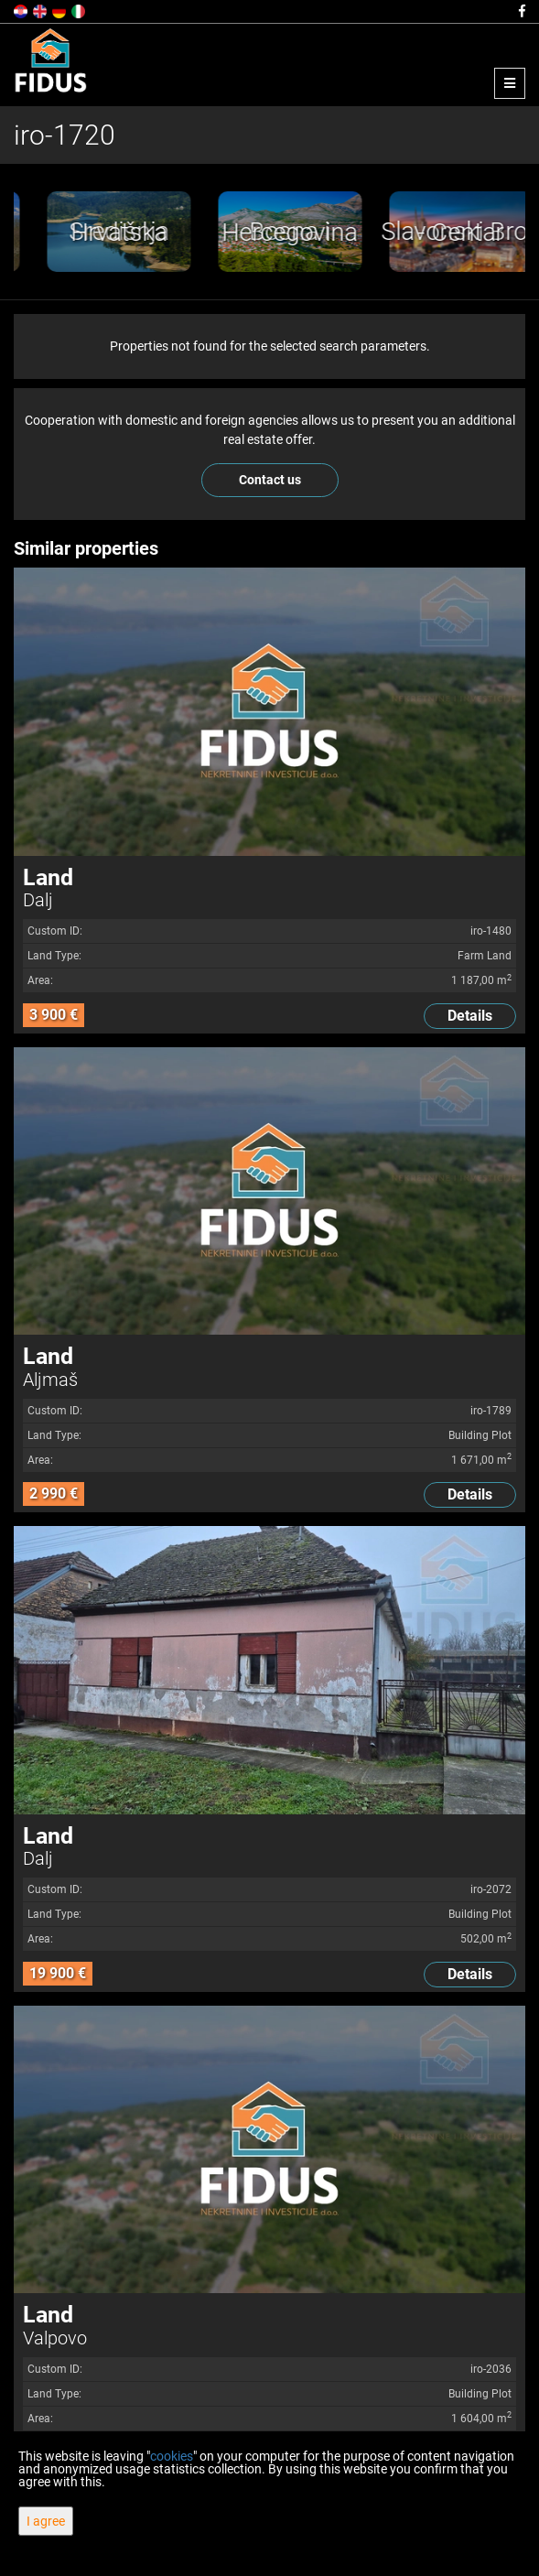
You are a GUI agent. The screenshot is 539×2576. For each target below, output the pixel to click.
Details (469, 1015)
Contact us (270, 479)
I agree (46, 2521)
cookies (171, 2456)
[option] (171, 231)
